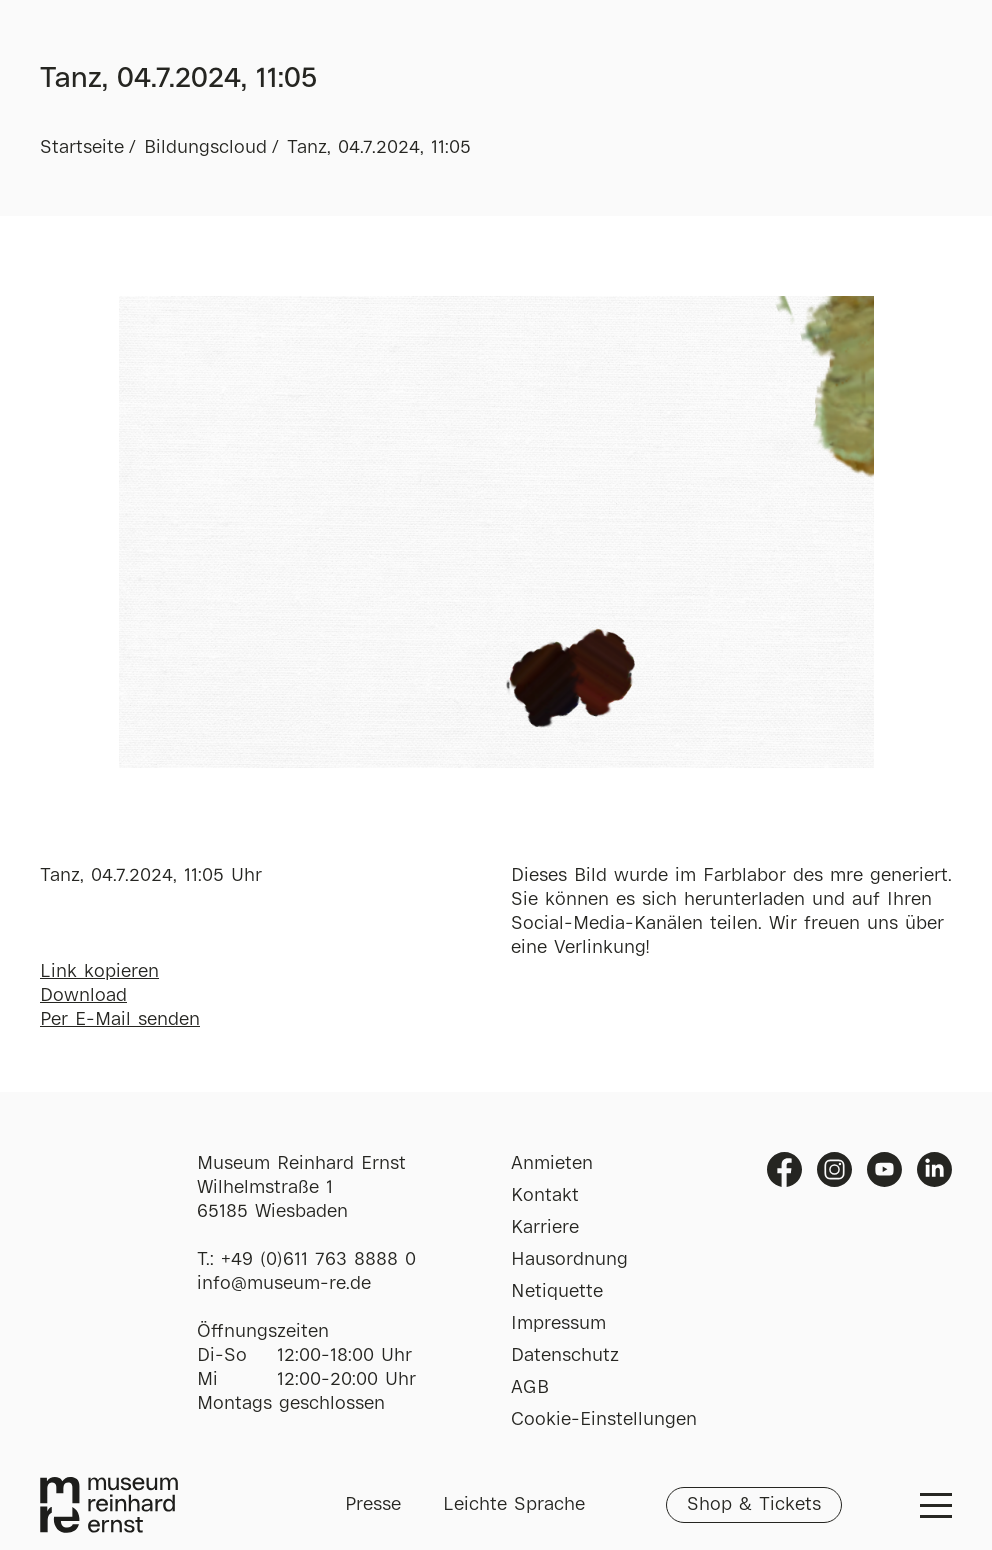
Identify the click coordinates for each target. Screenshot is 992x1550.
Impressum (558, 1324)
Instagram (834, 1169)
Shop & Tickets (754, 1505)
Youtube (884, 1169)
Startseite (82, 148)
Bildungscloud (205, 148)
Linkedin (934, 1169)
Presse (373, 1505)
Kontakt (545, 1196)
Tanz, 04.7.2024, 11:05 (379, 148)
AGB (530, 1388)
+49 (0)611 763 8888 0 (318, 1260)
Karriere (545, 1228)
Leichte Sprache (514, 1505)
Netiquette (557, 1292)
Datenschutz (565, 1356)
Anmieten (552, 1164)
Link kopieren (99, 972)
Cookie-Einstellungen (604, 1420)
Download (83, 996)
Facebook (784, 1169)
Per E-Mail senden (120, 1020)
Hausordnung (569, 1260)
